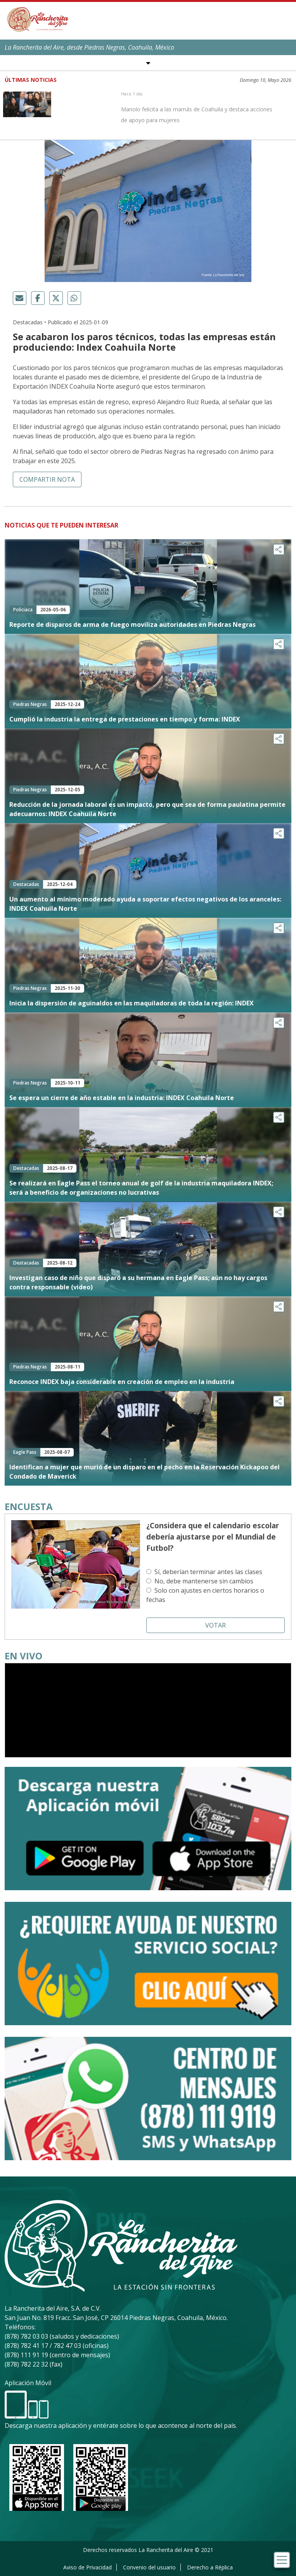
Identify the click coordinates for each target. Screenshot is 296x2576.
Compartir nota (47, 479)
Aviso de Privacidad (87, 2567)
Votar (215, 1625)
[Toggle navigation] (281, 2560)
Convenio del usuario (149, 2567)
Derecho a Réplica (210, 2567)
